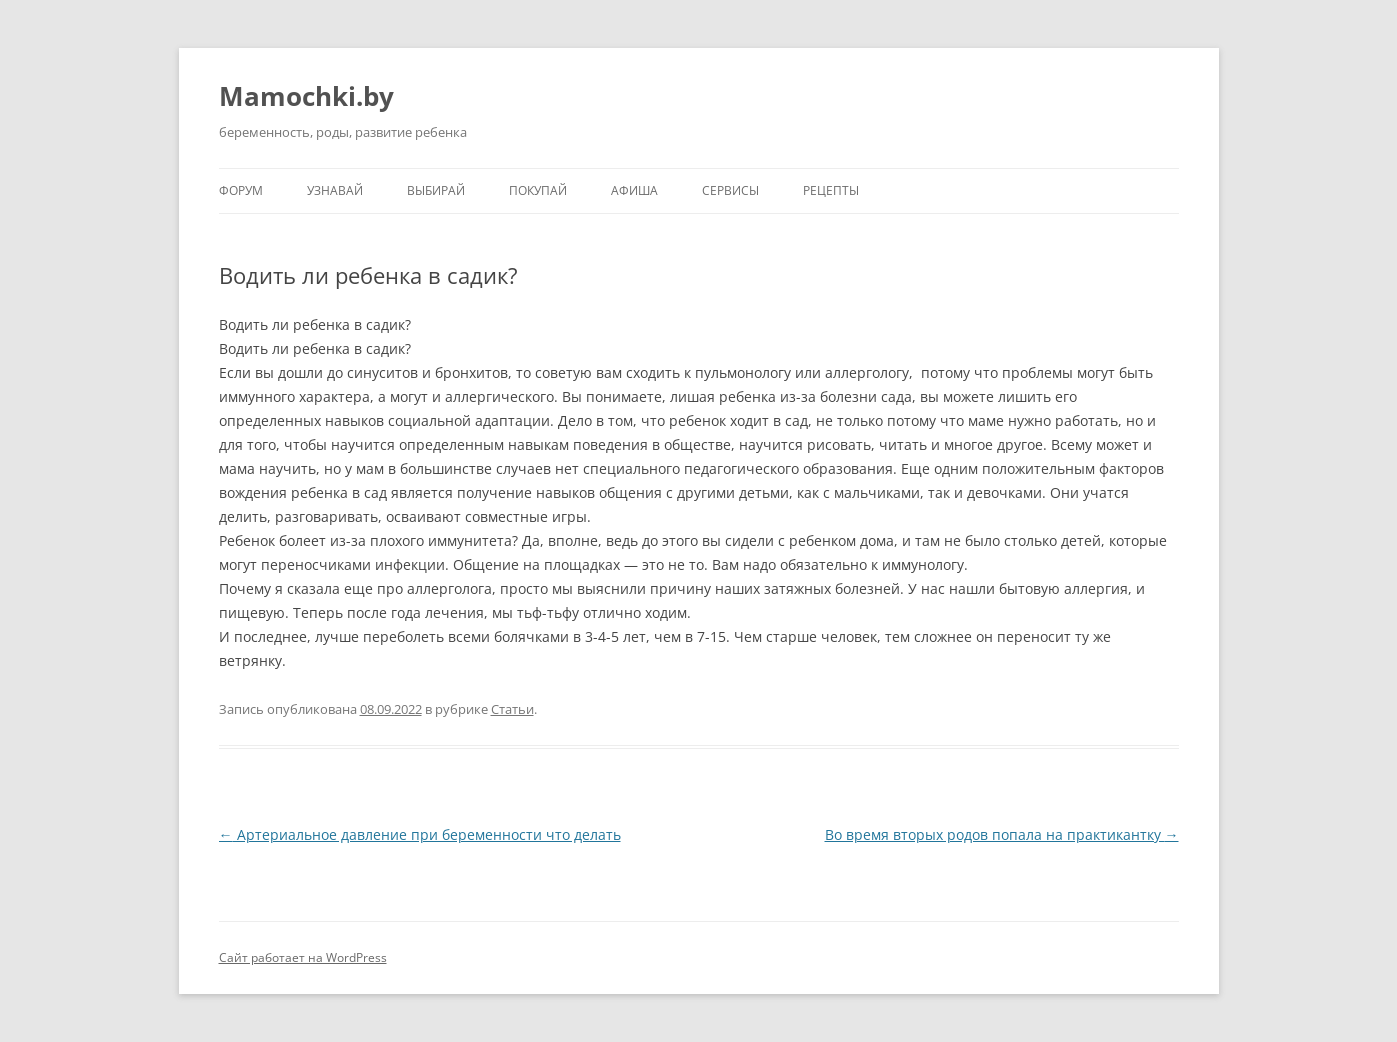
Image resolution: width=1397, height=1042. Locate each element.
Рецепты (831, 190)
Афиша (634, 190)
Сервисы (730, 190)
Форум (241, 190)
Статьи (512, 709)
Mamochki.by (306, 96)
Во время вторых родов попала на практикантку (1002, 834)
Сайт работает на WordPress (303, 957)
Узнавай (335, 190)
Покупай (538, 190)
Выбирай (436, 190)
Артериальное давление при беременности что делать (420, 834)
